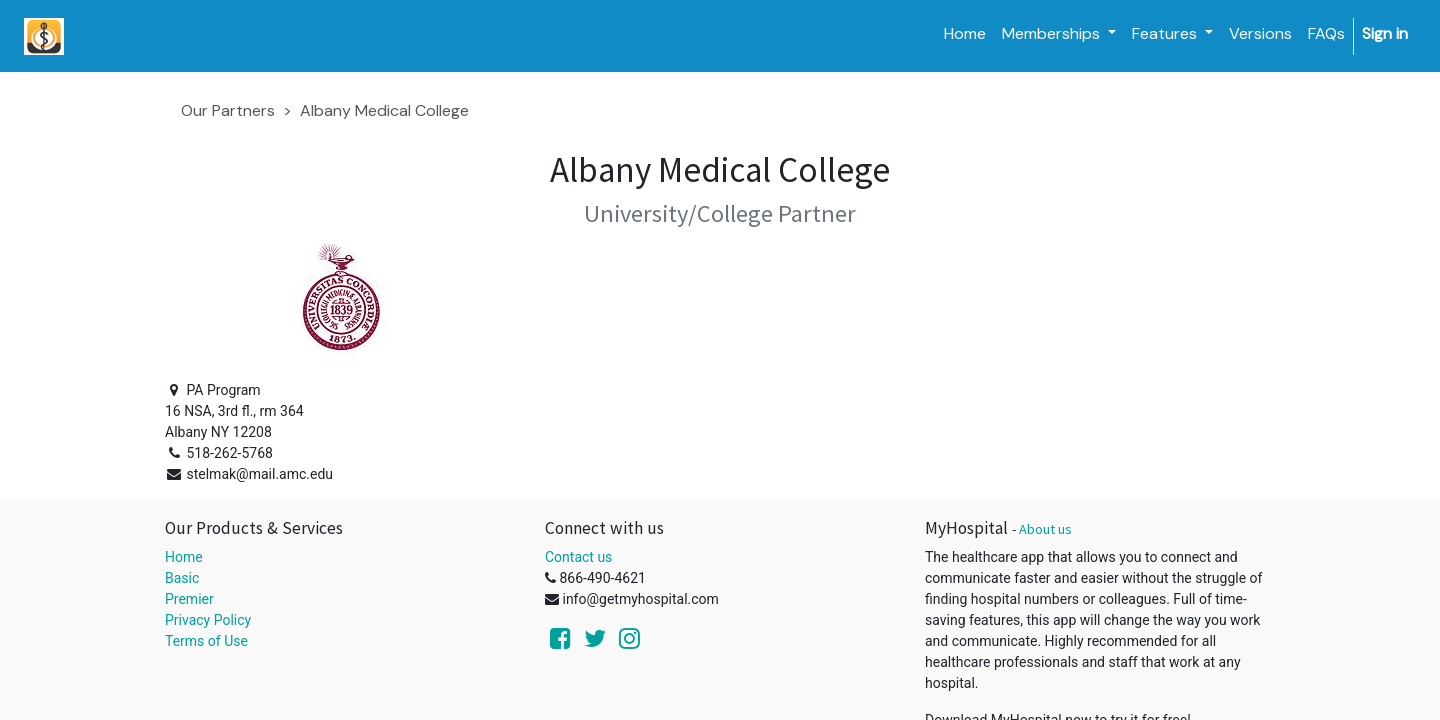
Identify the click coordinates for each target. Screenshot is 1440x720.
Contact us (578, 557)
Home (184, 557)
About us (1045, 529)
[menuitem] (965, 34)
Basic (182, 578)
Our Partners (228, 110)
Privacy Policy (208, 620)
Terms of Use (206, 641)
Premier (189, 599)
